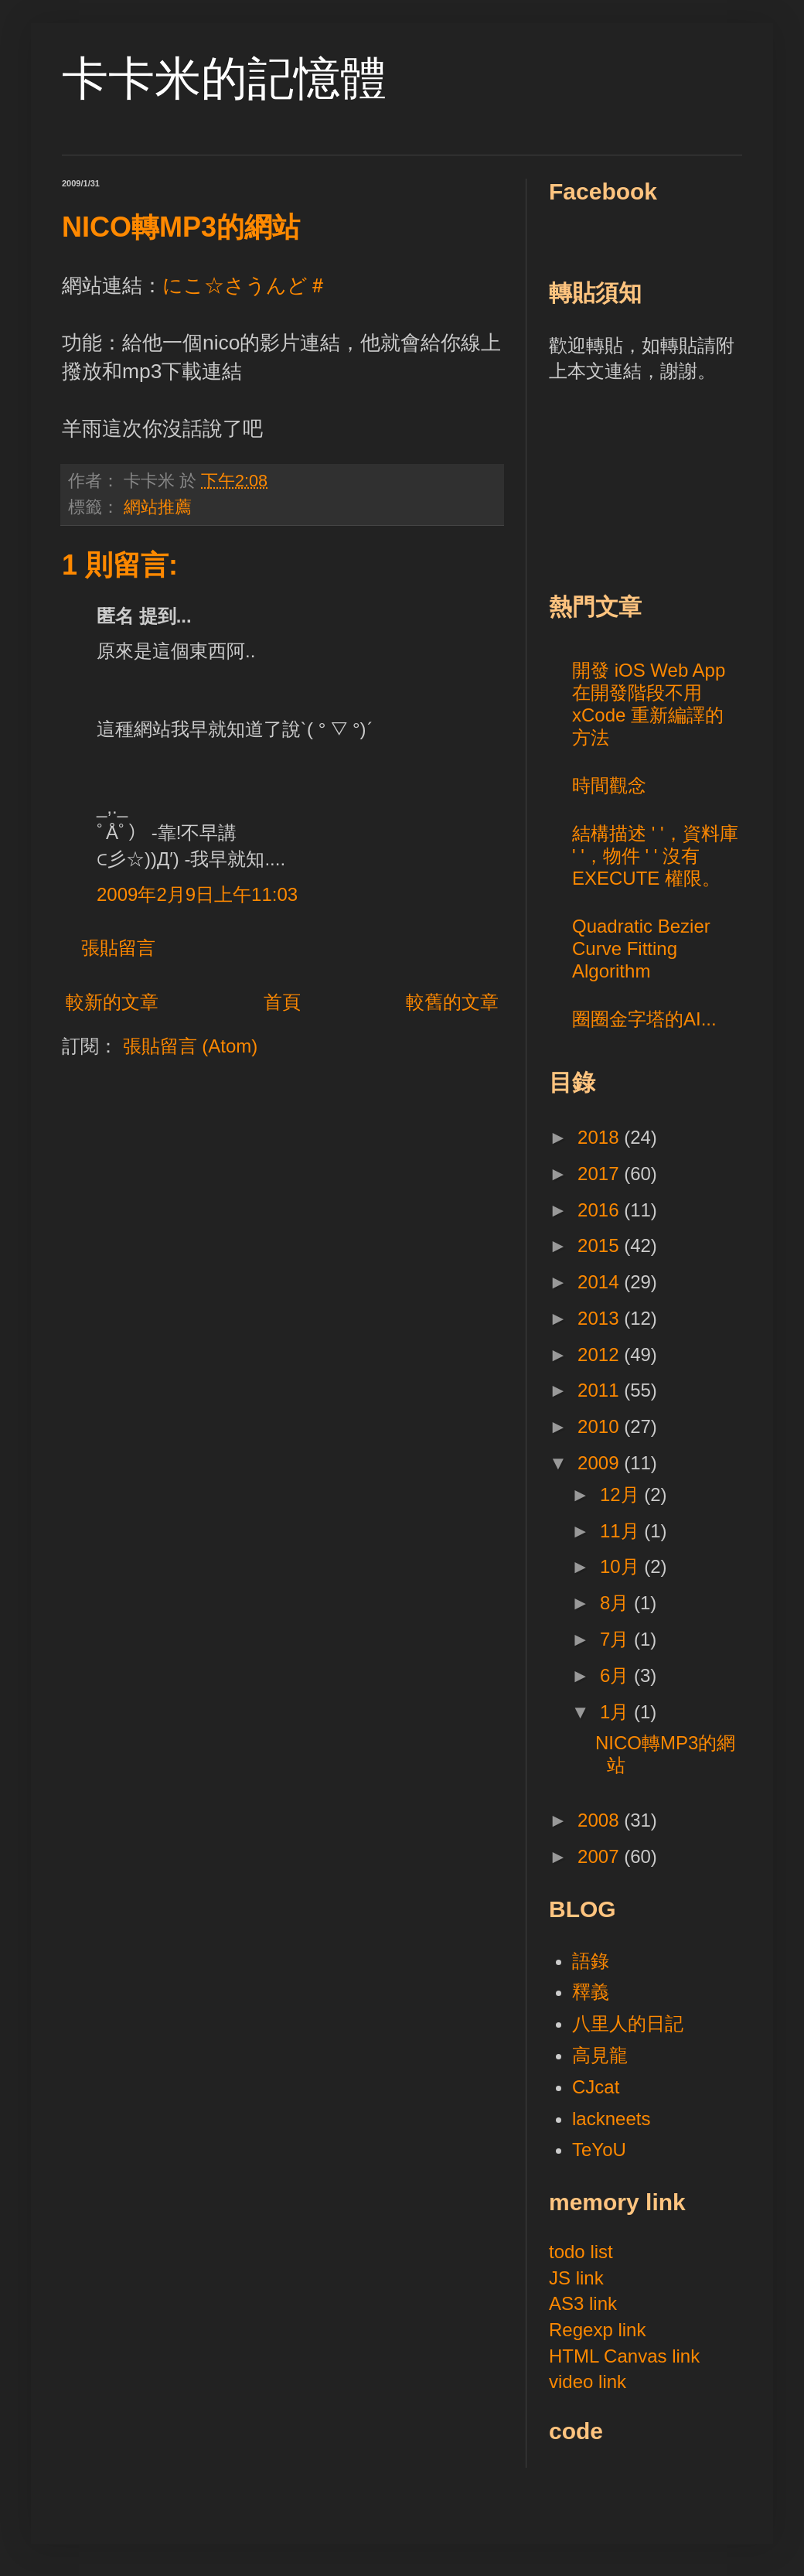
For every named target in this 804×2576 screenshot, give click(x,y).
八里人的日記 (627, 2023)
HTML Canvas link (624, 2356)
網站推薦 (158, 507)
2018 (600, 1137)
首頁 (282, 1001)
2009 (600, 1462)
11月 (622, 1530)
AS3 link (583, 2303)
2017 (600, 1173)
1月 (617, 1711)
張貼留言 (118, 947)
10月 (622, 1566)
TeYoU (599, 2149)
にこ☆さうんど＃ (245, 285)
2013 (600, 1318)
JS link (576, 2277)
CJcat (595, 2086)
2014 (600, 1281)
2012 (600, 1354)
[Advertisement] (644, 485)
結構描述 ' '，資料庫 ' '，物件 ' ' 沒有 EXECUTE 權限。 (655, 856)
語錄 (590, 1960)
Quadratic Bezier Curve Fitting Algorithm (641, 948)
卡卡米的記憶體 (224, 78)
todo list (581, 2251)
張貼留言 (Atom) (190, 1046)
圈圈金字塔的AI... (644, 1018)
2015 (600, 1245)
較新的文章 (112, 1001)
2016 (600, 1209)
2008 (600, 1820)
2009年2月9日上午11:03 (197, 894)
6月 (617, 1675)
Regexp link (597, 2329)
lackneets (611, 2118)
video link (587, 2381)
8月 (617, 1602)
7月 (617, 1639)
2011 (600, 1390)
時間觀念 (609, 785)
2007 (600, 1856)
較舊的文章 (452, 1001)
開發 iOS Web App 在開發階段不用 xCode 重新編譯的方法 (648, 703)
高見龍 (600, 2055)
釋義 (590, 1991)
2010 (600, 1426)
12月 (622, 1494)
